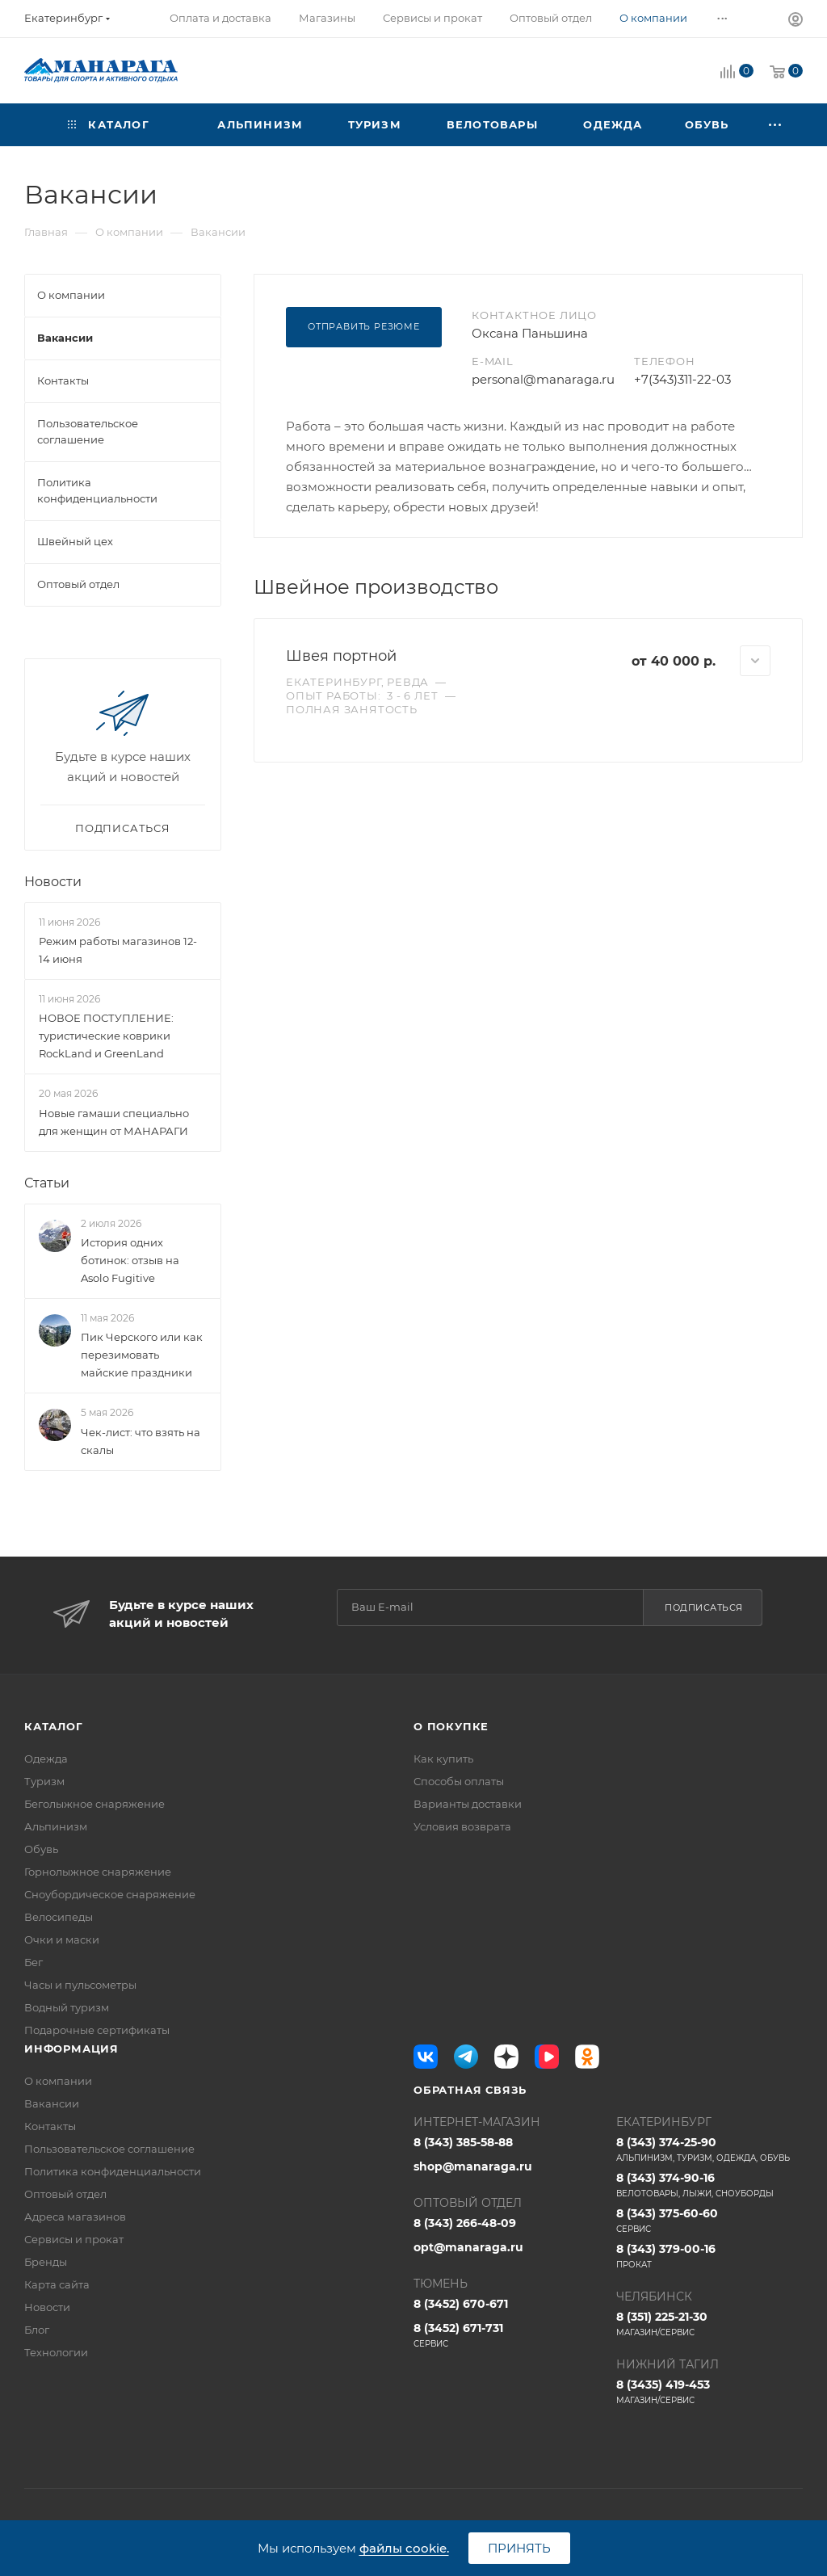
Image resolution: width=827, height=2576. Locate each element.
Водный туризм (66, 2007)
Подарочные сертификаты (97, 2029)
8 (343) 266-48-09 (465, 2223)
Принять (519, 2548)
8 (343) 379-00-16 (709, 2256)
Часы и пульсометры (80, 1984)
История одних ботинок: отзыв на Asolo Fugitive (130, 1260)
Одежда (46, 1758)
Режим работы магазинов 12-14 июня (118, 950)
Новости (53, 881)
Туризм (44, 1781)
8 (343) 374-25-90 (709, 2149)
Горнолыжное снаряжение (97, 1871)
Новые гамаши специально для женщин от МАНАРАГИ (114, 1122)
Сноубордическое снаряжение (109, 1894)
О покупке (451, 1726)
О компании (58, 2080)
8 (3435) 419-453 (709, 2391)
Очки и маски (61, 1939)
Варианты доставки (468, 1803)
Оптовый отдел (65, 2193)
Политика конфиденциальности (112, 2171)
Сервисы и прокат (74, 2239)
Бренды (45, 2261)
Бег (33, 1962)
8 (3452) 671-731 (507, 2335)
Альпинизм (55, 1826)
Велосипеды (58, 1916)
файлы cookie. (404, 2548)
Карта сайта (57, 2284)
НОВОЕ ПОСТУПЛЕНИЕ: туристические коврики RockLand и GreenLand (106, 1036)
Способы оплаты (459, 1781)
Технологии (56, 2352)
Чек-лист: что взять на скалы (140, 1441)
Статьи (46, 1183)
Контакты (50, 2126)
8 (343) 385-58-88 (463, 2142)
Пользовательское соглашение (109, 2148)
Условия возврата (462, 1826)
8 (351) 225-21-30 (709, 2324)
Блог (36, 2329)
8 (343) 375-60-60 (709, 2220)
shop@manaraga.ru (473, 2166)
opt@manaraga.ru (468, 2247)
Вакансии (51, 2103)
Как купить (443, 1758)
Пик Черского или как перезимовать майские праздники (142, 1354)
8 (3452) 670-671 (461, 2304)
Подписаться (704, 1607)
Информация (71, 2048)
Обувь (41, 1849)
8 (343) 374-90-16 (709, 2185)
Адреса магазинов (75, 2216)
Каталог (53, 1726)
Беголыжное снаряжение (94, 1803)
